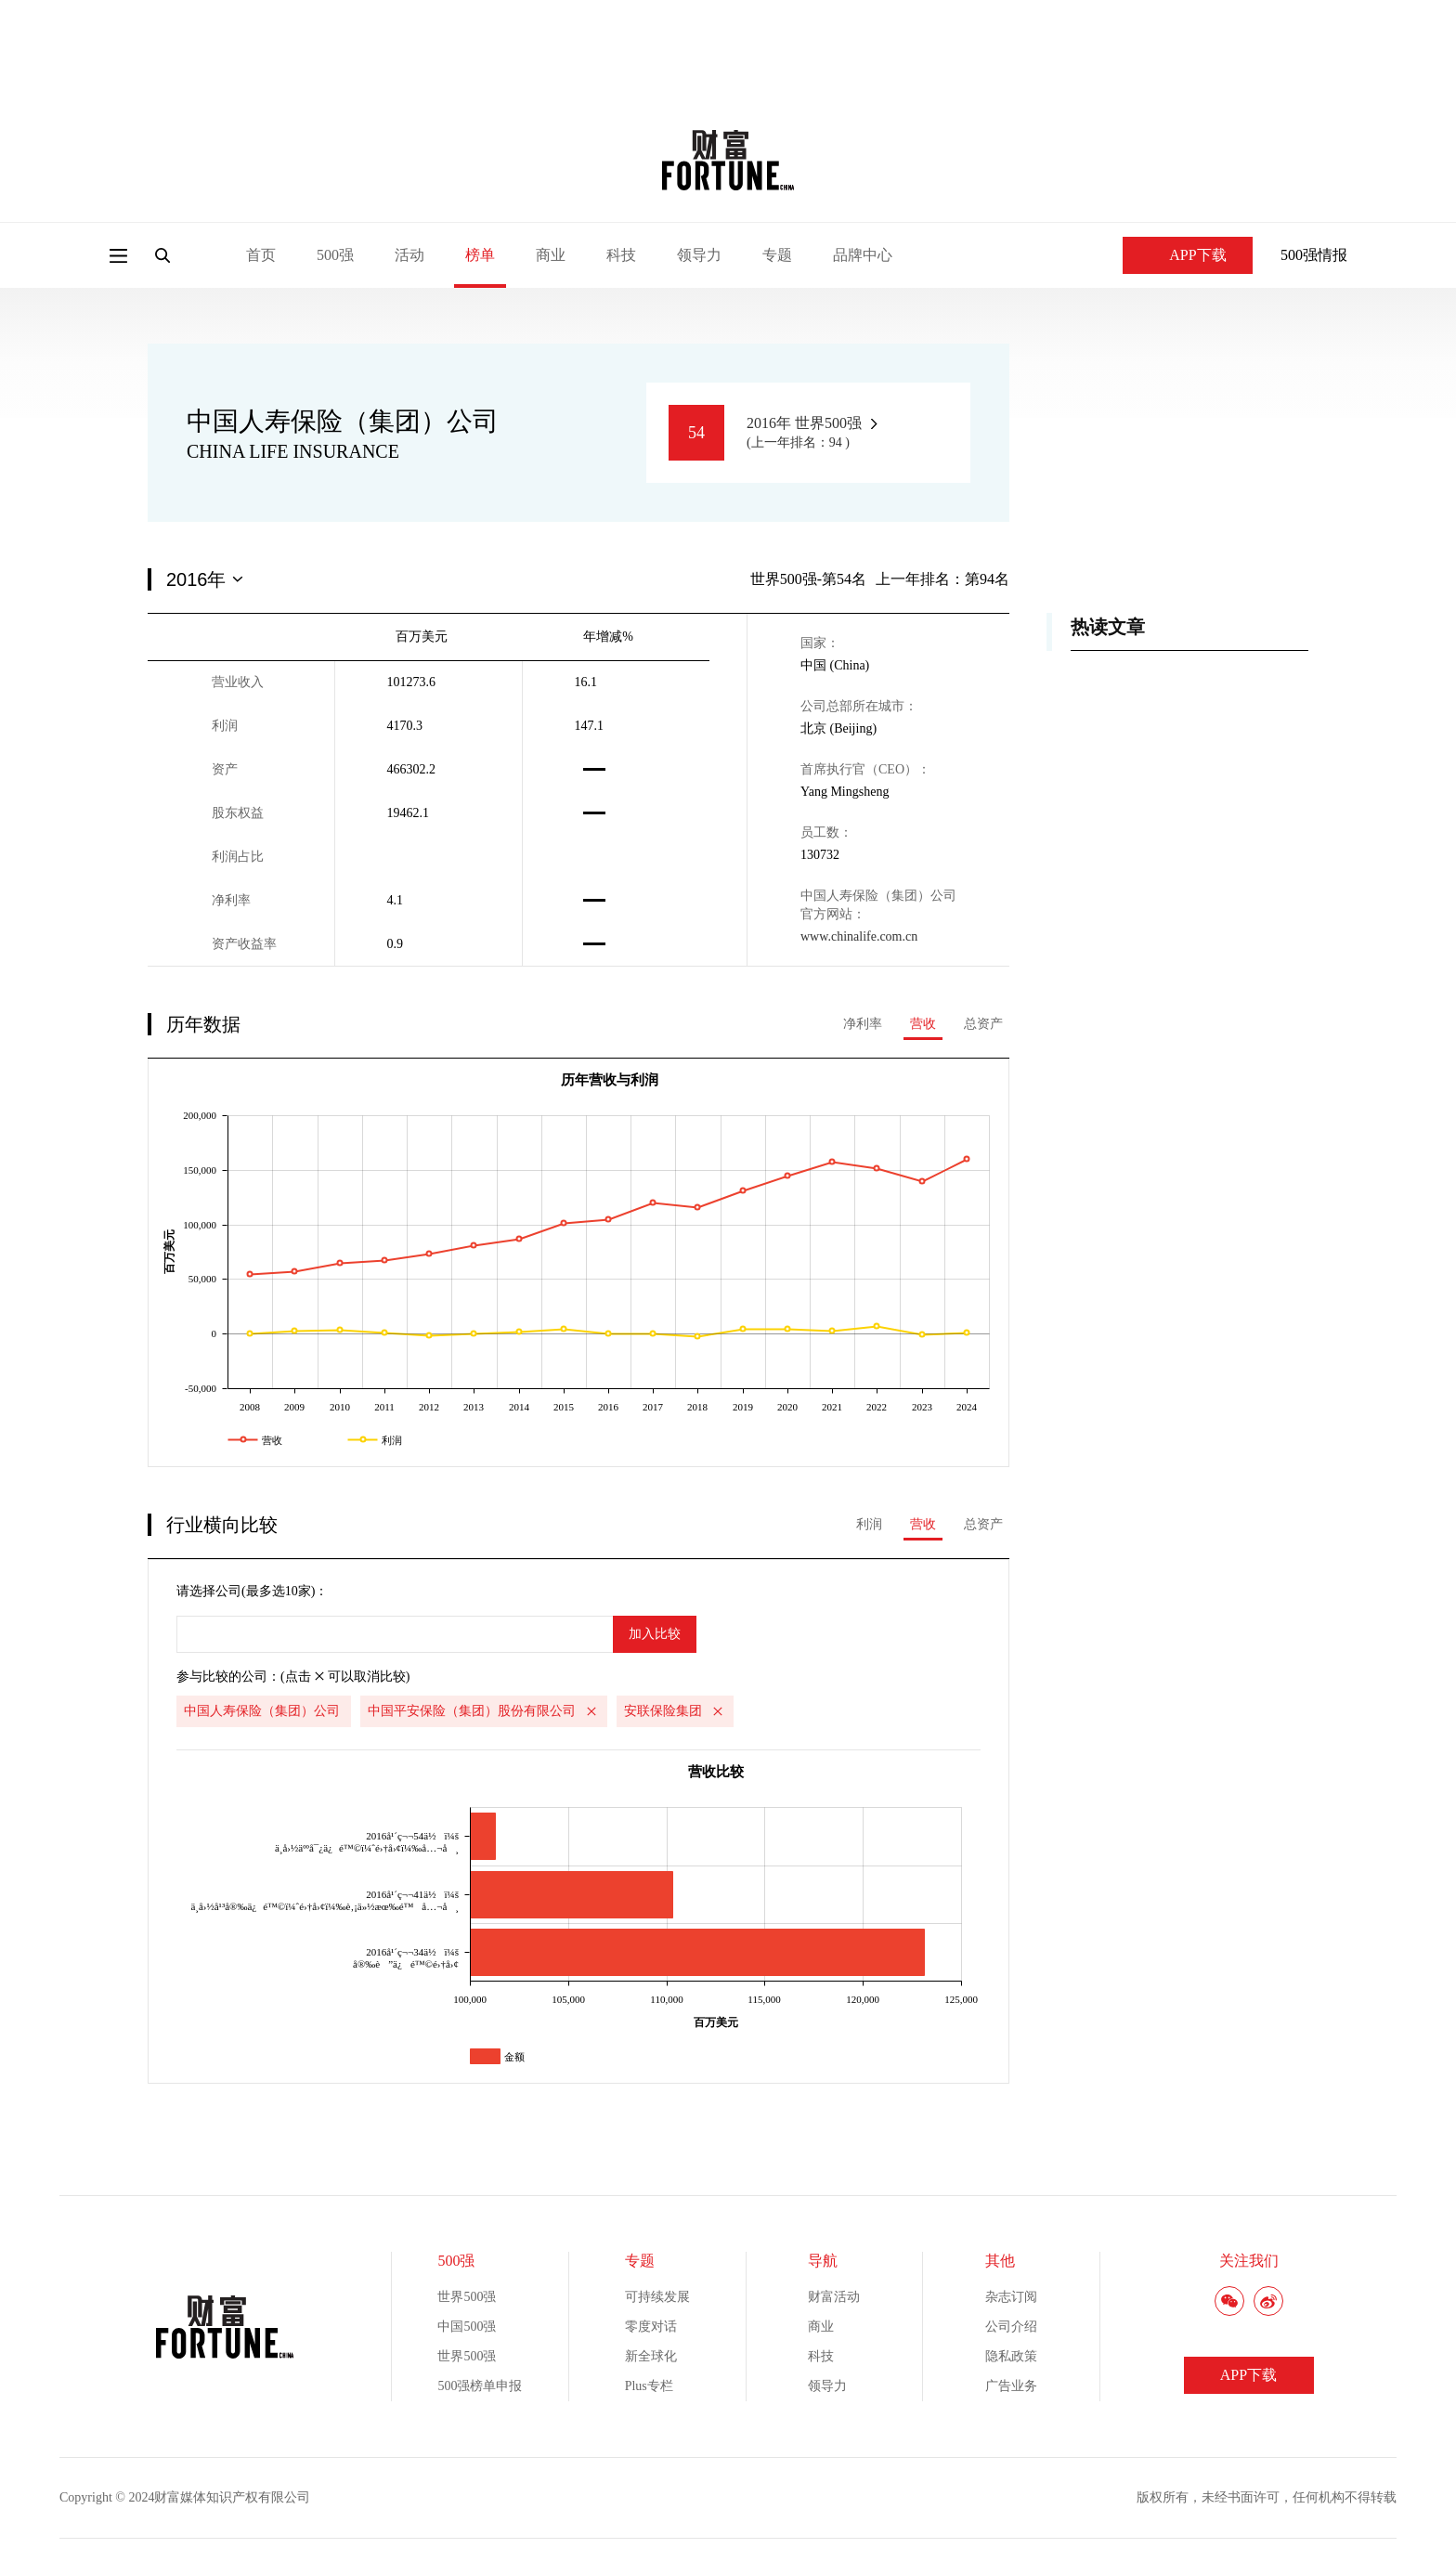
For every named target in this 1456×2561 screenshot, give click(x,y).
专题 (777, 255)
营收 (923, 1024)
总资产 (983, 1024)
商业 (551, 255)
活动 (409, 255)
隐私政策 (1011, 2356)
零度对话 (651, 2327)
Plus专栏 (649, 2386)
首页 (261, 255)
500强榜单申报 (479, 2386)
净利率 (862, 1024)
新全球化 (651, 2356)
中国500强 (466, 2327)
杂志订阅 (1011, 2297)
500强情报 (1313, 255)
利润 (869, 1524)
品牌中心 (862, 255)
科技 (621, 255)
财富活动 (834, 2297)
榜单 (480, 255)
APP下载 (1187, 255)
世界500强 (466, 2297)
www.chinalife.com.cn (858, 936)
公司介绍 (1011, 2327)
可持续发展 (657, 2297)
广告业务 (1011, 2386)
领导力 (699, 255)
